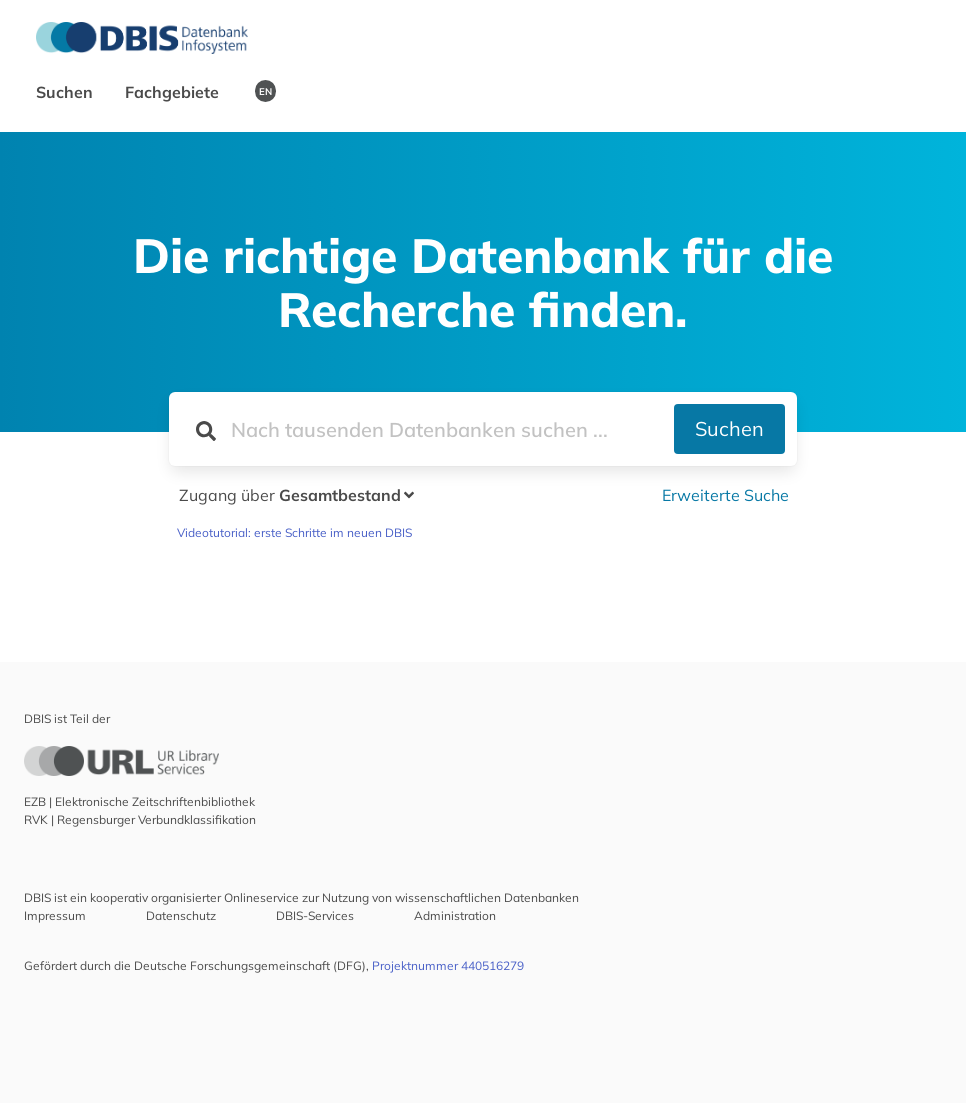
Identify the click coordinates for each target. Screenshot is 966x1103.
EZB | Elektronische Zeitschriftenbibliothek (139, 801)
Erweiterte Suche (725, 495)
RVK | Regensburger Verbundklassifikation (140, 819)
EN (265, 91)
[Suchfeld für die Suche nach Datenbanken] (421, 429)
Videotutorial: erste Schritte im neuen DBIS (294, 532)
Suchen (66, 92)
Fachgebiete (174, 92)
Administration (455, 915)
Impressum (55, 915)
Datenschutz (181, 915)
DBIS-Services (315, 915)
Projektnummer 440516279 (448, 965)
